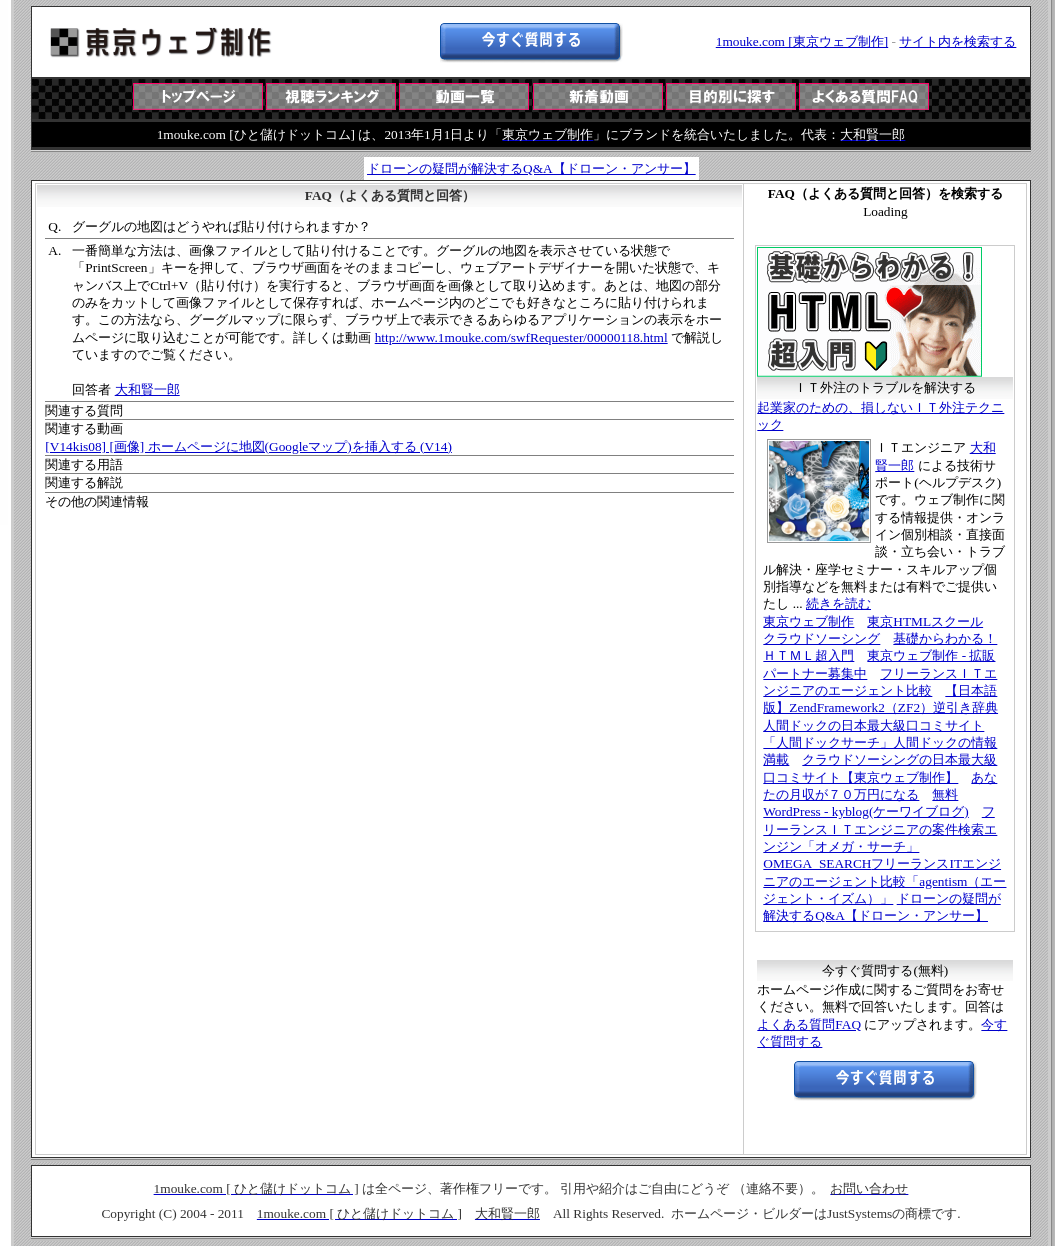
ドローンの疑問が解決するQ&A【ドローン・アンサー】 (531, 168)
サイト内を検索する (957, 41)
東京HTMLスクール (925, 621)
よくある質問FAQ (809, 1024)
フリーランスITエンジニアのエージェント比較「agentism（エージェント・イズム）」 (884, 881)
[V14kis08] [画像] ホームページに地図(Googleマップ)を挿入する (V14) (248, 446)
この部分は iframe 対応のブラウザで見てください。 (531, 114)
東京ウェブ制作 (808, 621)
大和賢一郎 (147, 389)
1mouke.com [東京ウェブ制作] (802, 41)
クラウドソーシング (821, 638)
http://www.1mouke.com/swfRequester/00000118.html (521, 337)
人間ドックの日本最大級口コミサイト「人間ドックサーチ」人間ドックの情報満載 (880, 743)
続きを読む (838, 603)
